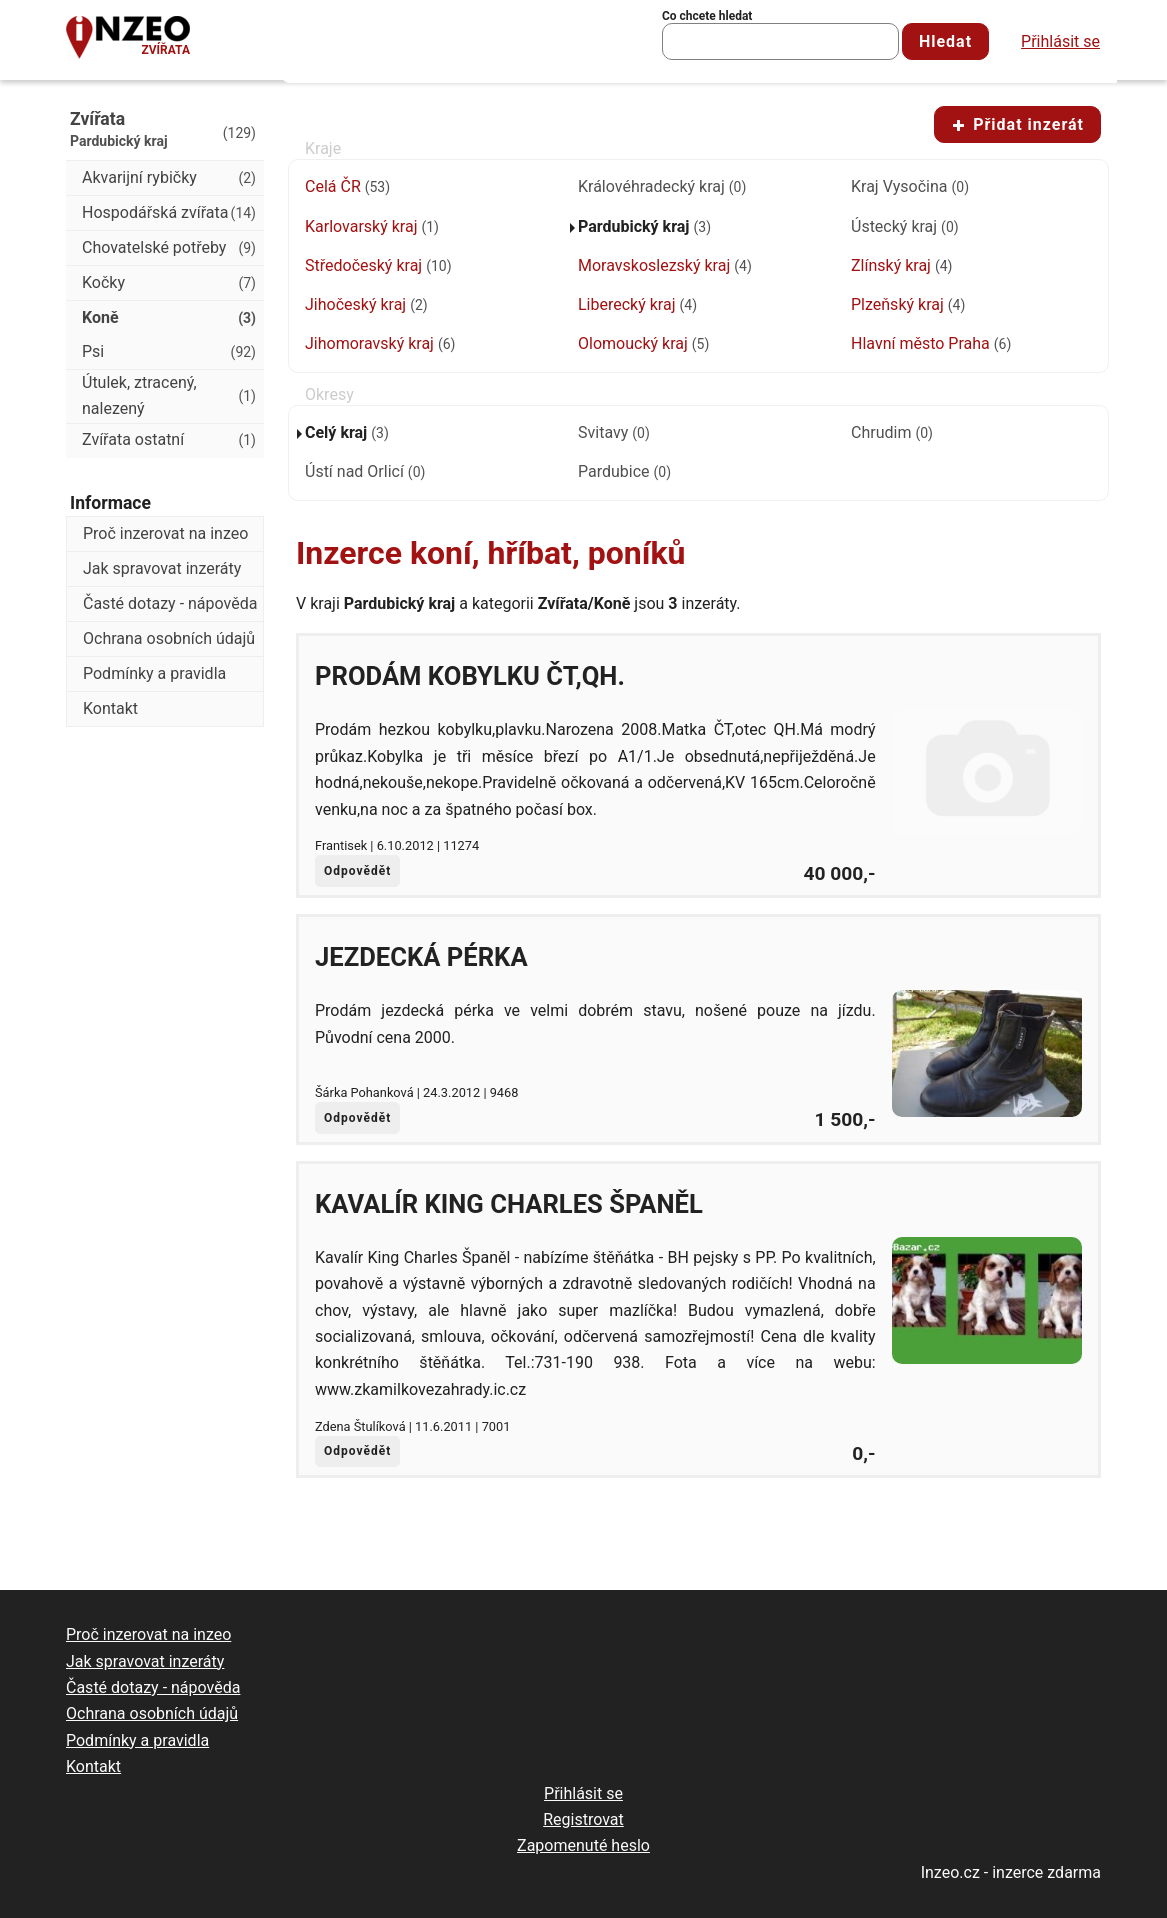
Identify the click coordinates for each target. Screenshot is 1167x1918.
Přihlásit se (1060, 41)
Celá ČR (347, 186)
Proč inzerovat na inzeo (165, 533)
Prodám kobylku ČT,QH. (470, 676)
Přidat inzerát (1017, 124)
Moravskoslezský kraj (665, 265)
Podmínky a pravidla (154, 673)
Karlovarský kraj (372, 226)
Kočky (169, 283)
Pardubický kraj (644, 226)
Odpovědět (357, 871)
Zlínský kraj (901, 265)
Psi (169, 352)
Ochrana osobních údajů (169, 638)
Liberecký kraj (637, 304)
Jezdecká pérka (421, 957)
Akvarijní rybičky (169, 178)
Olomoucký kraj (643, 343)
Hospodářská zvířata (169, 213)
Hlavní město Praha (931, 343)
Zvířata (165, 50)
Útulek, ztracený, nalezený (169, 395)
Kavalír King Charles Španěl (509, 1204)
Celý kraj (347, 432)
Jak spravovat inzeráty (162, 568)
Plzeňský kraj (908, 304)
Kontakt (110, 708)
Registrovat (583, 1819)
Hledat (945, 41)
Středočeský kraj (378, 265)
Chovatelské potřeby (169, 248)
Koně (169, 318)
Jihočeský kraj (366, 304)
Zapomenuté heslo (583, 1845)
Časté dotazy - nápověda (170, 603)
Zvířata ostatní (169, 440)
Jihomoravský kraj (380, 343)
